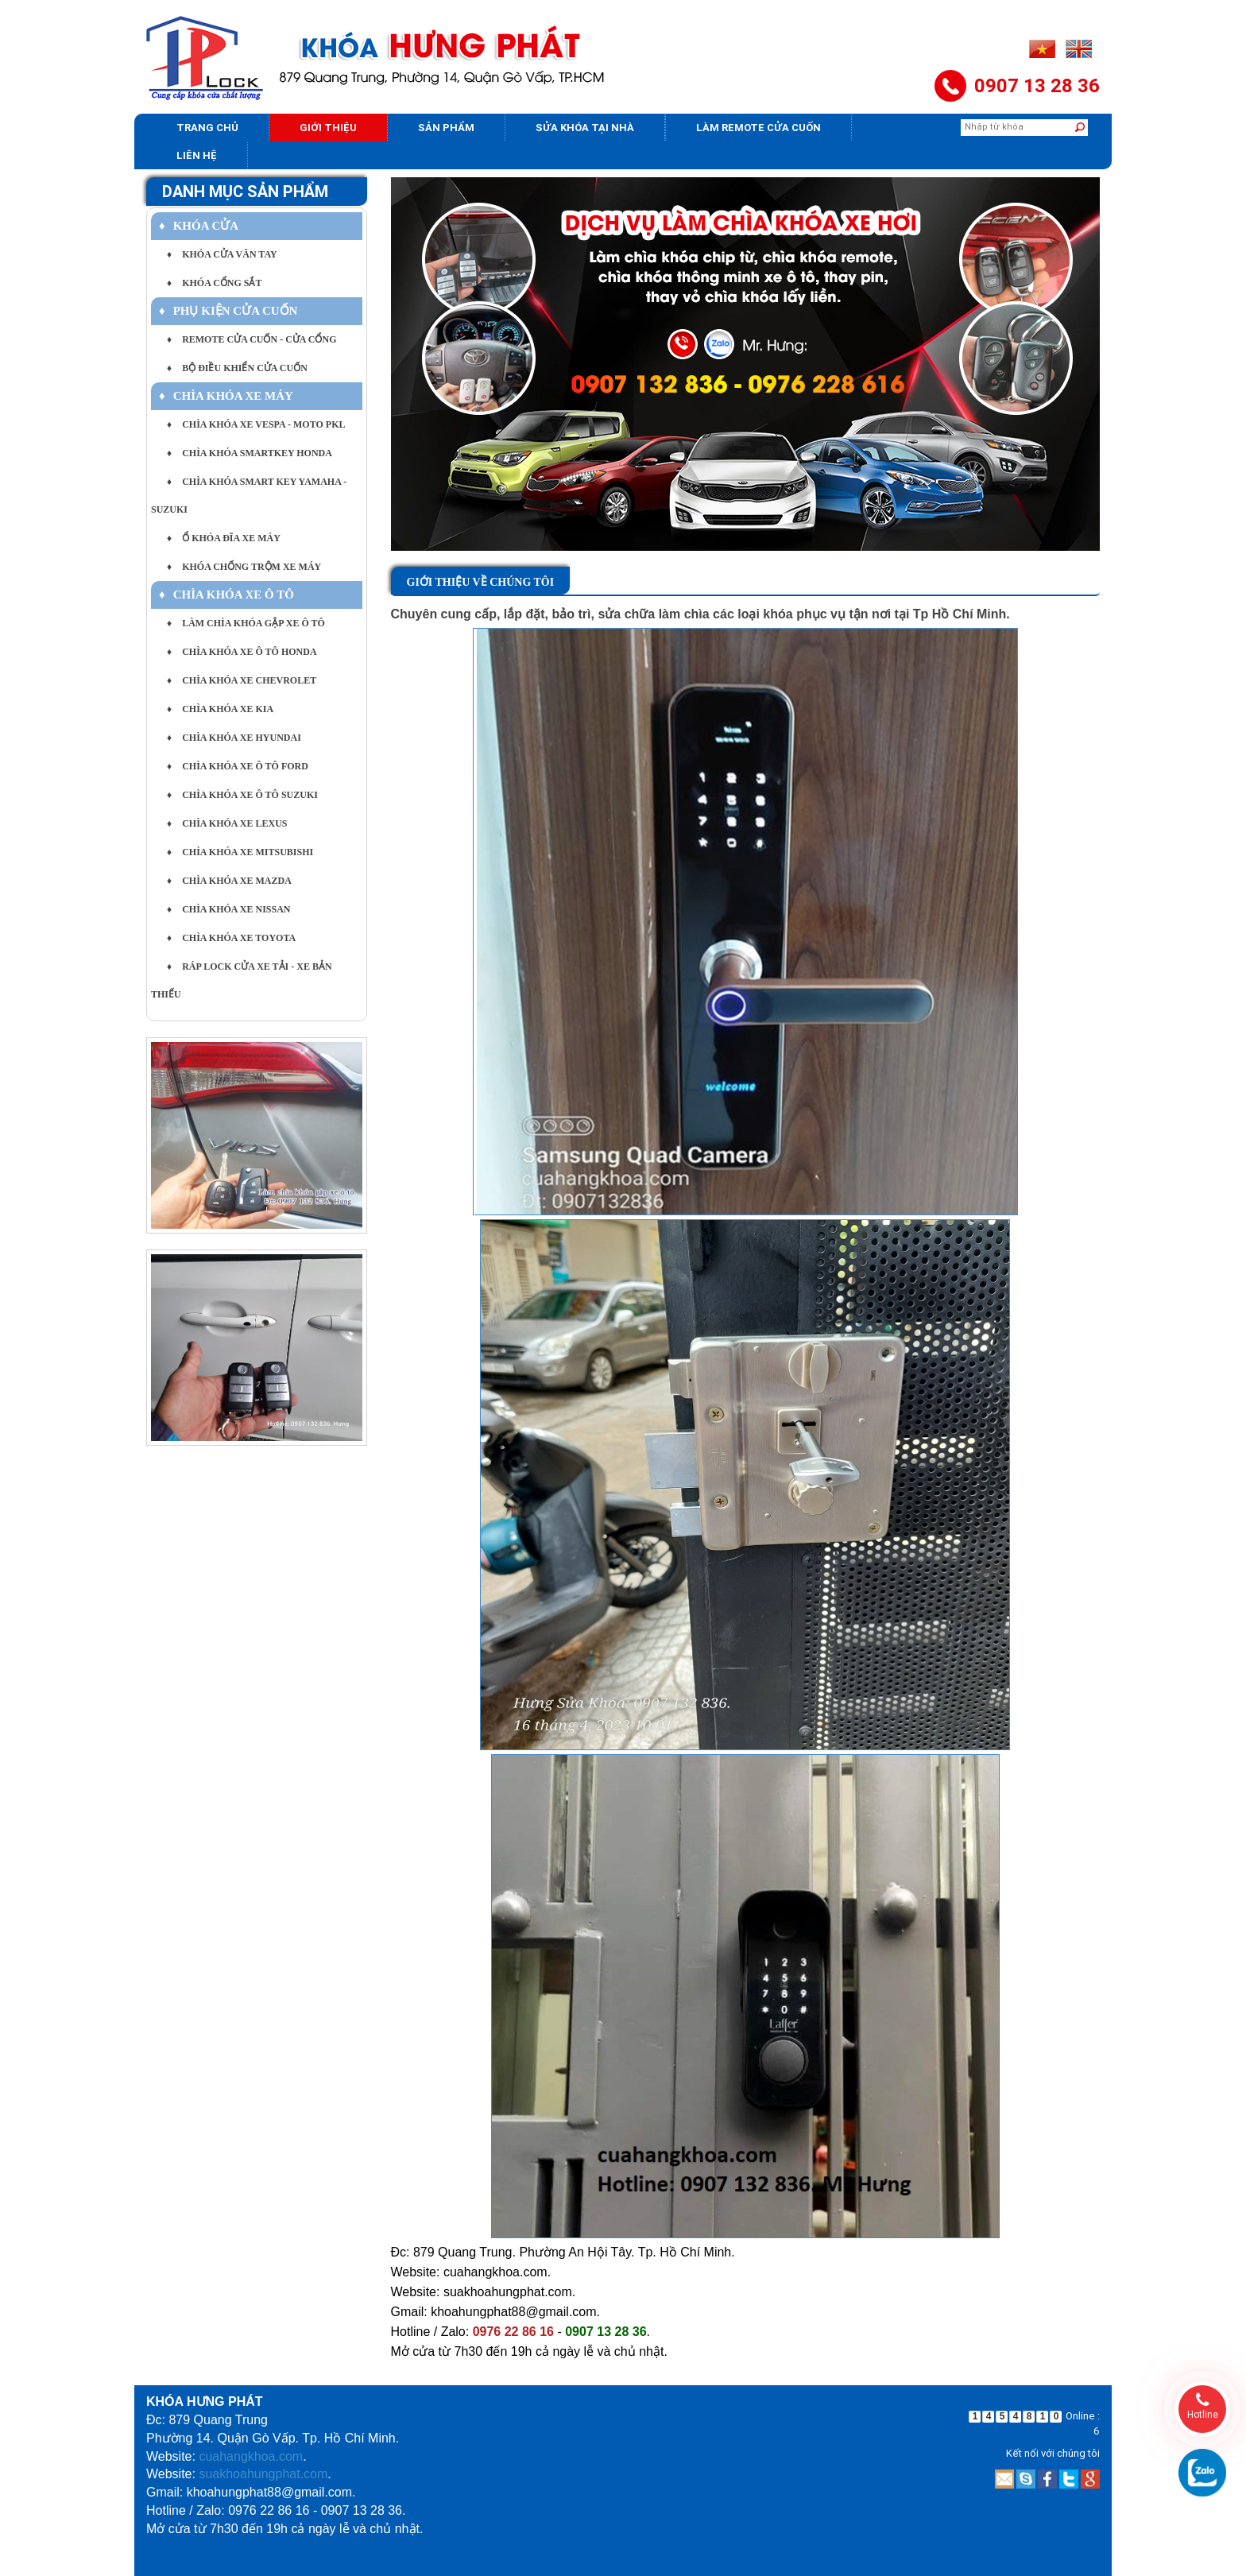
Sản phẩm (446, 127)
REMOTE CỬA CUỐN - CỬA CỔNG (251, 339)
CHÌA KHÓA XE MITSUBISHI (240, 852)
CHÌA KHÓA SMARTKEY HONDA (249, 453)
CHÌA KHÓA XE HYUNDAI (234, 737)
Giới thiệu (328, 127)
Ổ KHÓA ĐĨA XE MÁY (224, 538)
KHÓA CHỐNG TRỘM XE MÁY (244, 566)
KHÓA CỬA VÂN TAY (222, 254)
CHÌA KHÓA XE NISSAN (229, 909)
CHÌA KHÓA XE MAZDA (229, 880)
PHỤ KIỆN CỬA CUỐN (228, 310)
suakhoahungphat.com (263, 2474)
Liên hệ (196, 155)
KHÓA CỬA (198, 225)
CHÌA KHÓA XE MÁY (226, 395)
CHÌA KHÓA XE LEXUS (227, 823)
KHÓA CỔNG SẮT (214, 283)
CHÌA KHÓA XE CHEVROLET (241, 680)
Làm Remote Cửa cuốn (758, 127)
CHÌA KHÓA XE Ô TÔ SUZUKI (242, 794)
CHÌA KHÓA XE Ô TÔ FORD (237, 766)
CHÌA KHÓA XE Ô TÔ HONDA (242, 651)
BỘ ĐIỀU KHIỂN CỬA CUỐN (237, 368)
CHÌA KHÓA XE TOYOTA (231, 937)
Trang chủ (207, 127)
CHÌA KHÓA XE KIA (220, 709)
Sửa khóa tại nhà (585, 127)
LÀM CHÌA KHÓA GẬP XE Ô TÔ (246, 623)
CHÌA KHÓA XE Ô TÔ (226, 594)
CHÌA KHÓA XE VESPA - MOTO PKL (256, 424)
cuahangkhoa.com (251, 2456)
